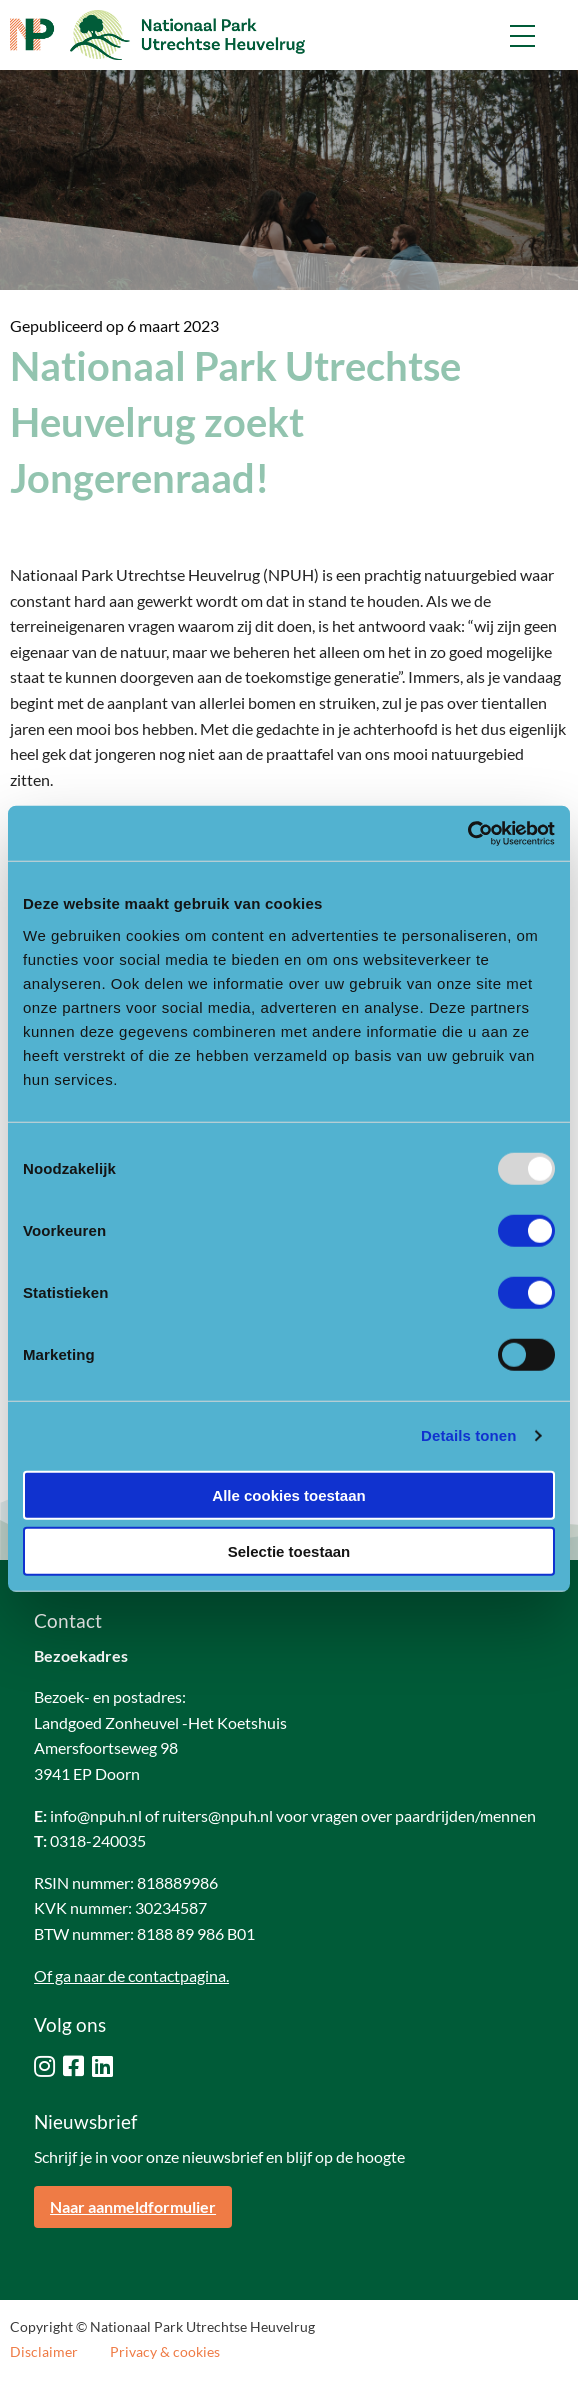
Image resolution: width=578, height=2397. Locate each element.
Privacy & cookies (165, 2352)
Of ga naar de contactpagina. (131, 1975)
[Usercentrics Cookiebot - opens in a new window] (467, 833)
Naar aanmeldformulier (133, 2206)
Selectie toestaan (289, 1551)
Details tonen (468, 1435)
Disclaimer (44, 2352)
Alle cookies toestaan (288, 1494)
